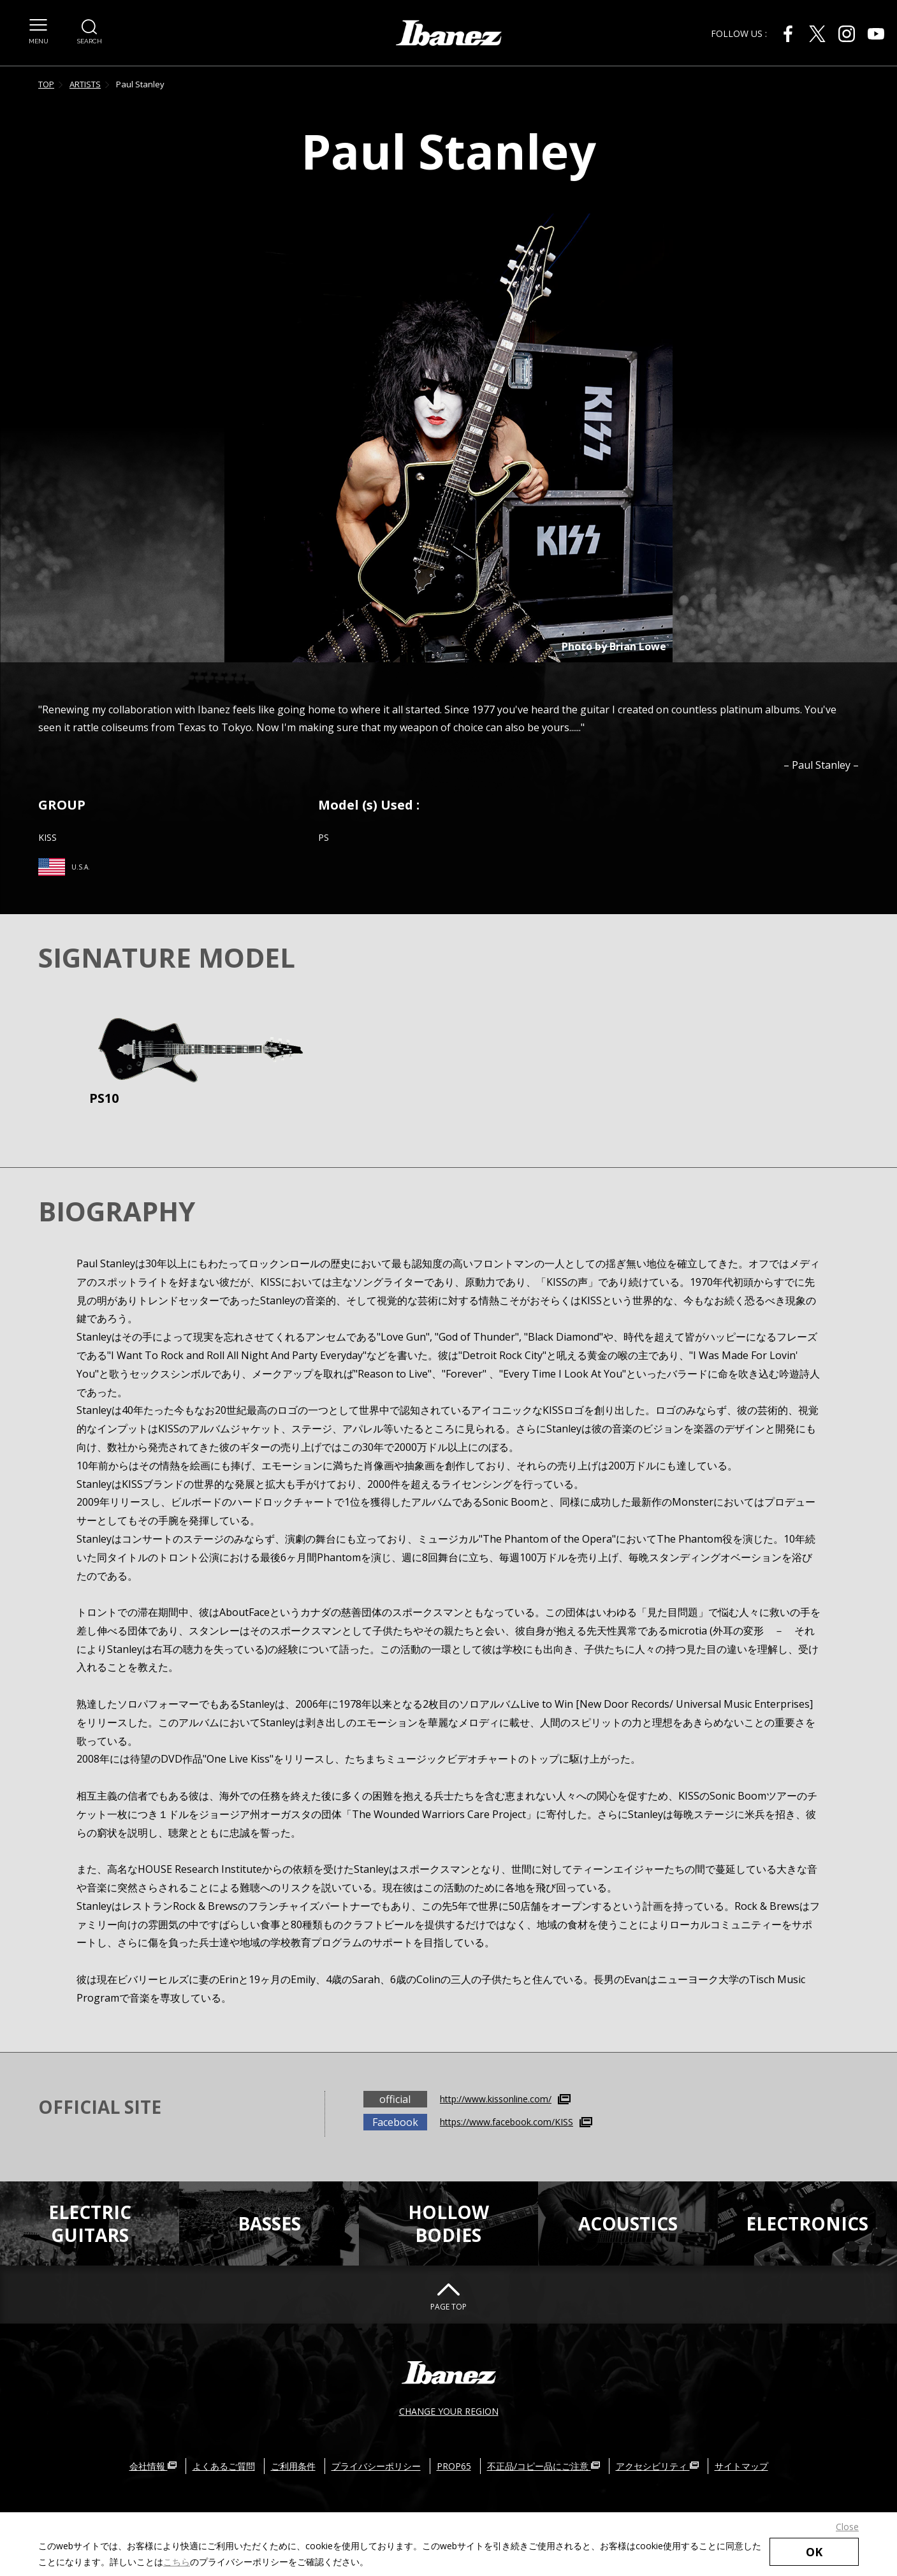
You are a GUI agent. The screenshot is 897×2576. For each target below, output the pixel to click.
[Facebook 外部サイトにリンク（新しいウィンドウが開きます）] (788, 33)
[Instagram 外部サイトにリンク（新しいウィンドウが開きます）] (846, 33)
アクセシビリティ (657, 2466)
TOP (46, 84)
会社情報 (153, 2466)
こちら (176, 2562)
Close (847, 2527)
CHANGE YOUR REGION (449, 2411)
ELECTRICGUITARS (89, 2223)
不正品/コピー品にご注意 (543, 2466)
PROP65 (454, 2466)
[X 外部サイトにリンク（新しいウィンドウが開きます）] (817, 33)
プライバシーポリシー (376, 2466)
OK (814, 2551)
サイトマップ (741, 2466)
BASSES (269, 2223)
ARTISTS (85, 84)
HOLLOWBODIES (448, 2223)
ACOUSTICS (628, 2223)
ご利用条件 (293, 2466)
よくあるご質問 (224, 2466)
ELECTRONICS (807, 2223)
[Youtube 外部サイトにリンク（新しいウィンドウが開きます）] (876, 33)
